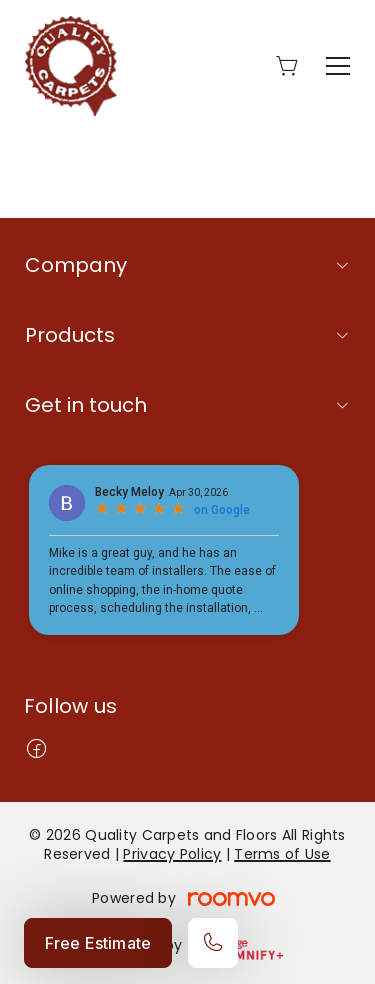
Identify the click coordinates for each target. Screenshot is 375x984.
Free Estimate (98, 943)
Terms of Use (282, 854)
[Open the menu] (338, 66)
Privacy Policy (172, 854)
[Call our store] (213, 943)
